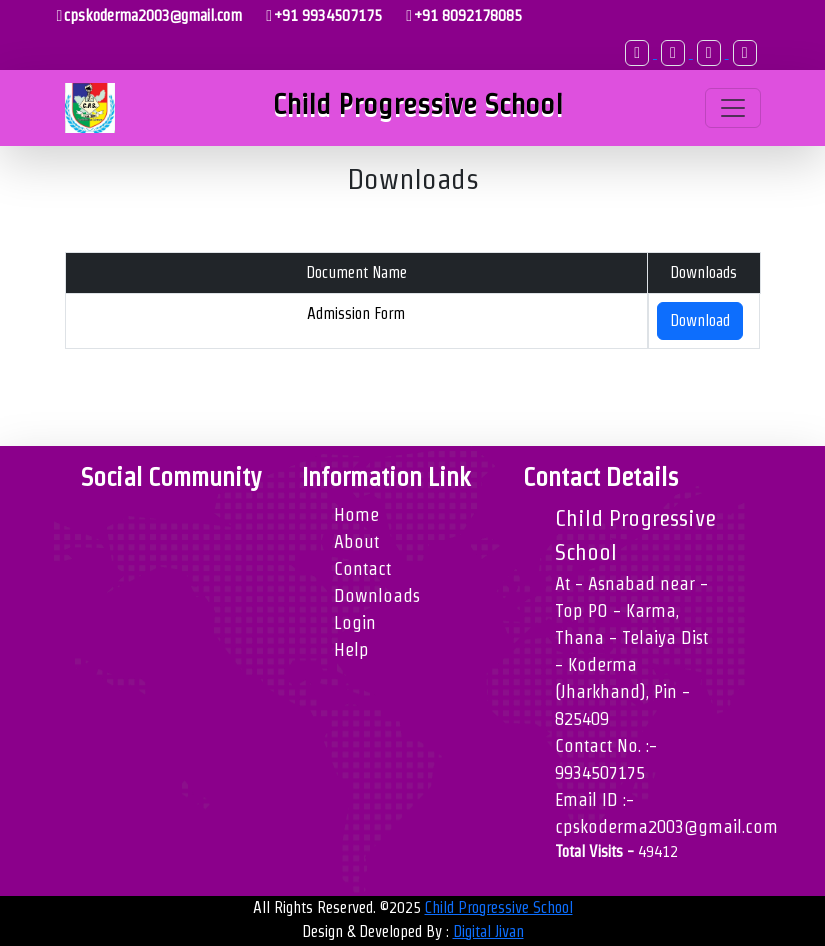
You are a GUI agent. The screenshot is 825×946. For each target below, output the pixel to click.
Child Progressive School (499, 907)
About (356, 541)
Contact (362, 568)
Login (355, 622)
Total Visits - (616, 851)
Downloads (377, 595)
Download (700, 320)
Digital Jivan (488, 931)
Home (356, 514)
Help (351, 649)
